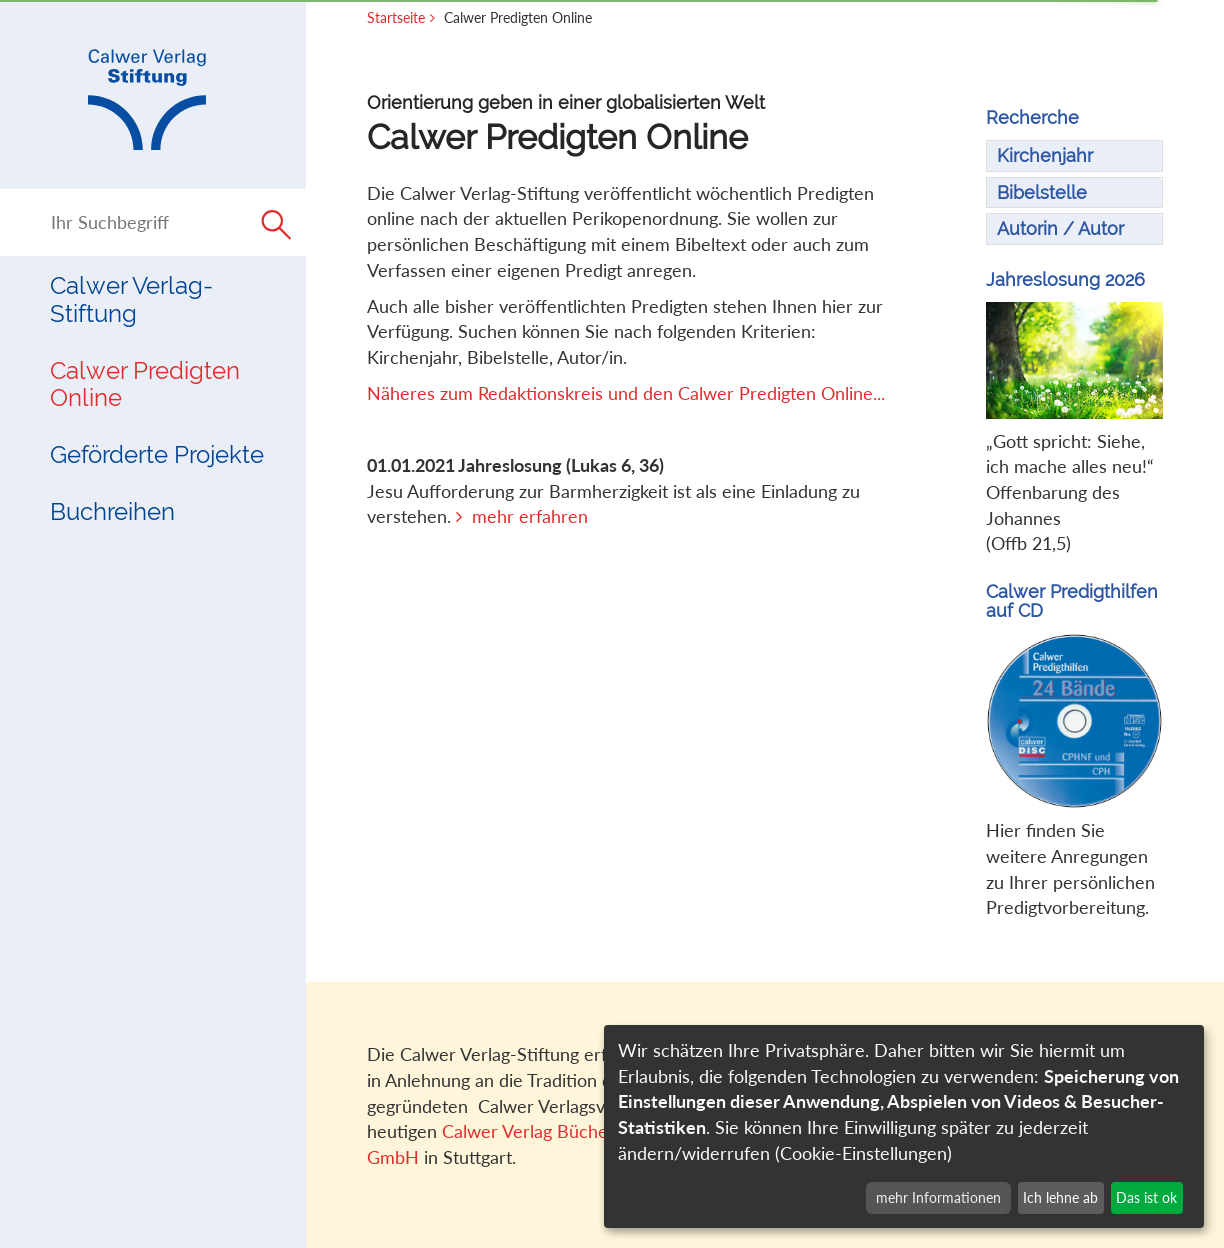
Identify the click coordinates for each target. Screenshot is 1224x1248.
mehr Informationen (938, 1197)
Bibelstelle (1042, 192)
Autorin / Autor (1060, 228)
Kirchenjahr (1045, 155)
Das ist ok (1146, 1197)
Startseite (396, 17)
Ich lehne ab (1060, 1197)
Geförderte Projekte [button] (157, 454)
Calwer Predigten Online (145, 384)
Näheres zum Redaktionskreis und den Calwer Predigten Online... (626, 393)
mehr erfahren (530, 516)
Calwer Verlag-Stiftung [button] (131, 299)
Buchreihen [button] (112, 511)
